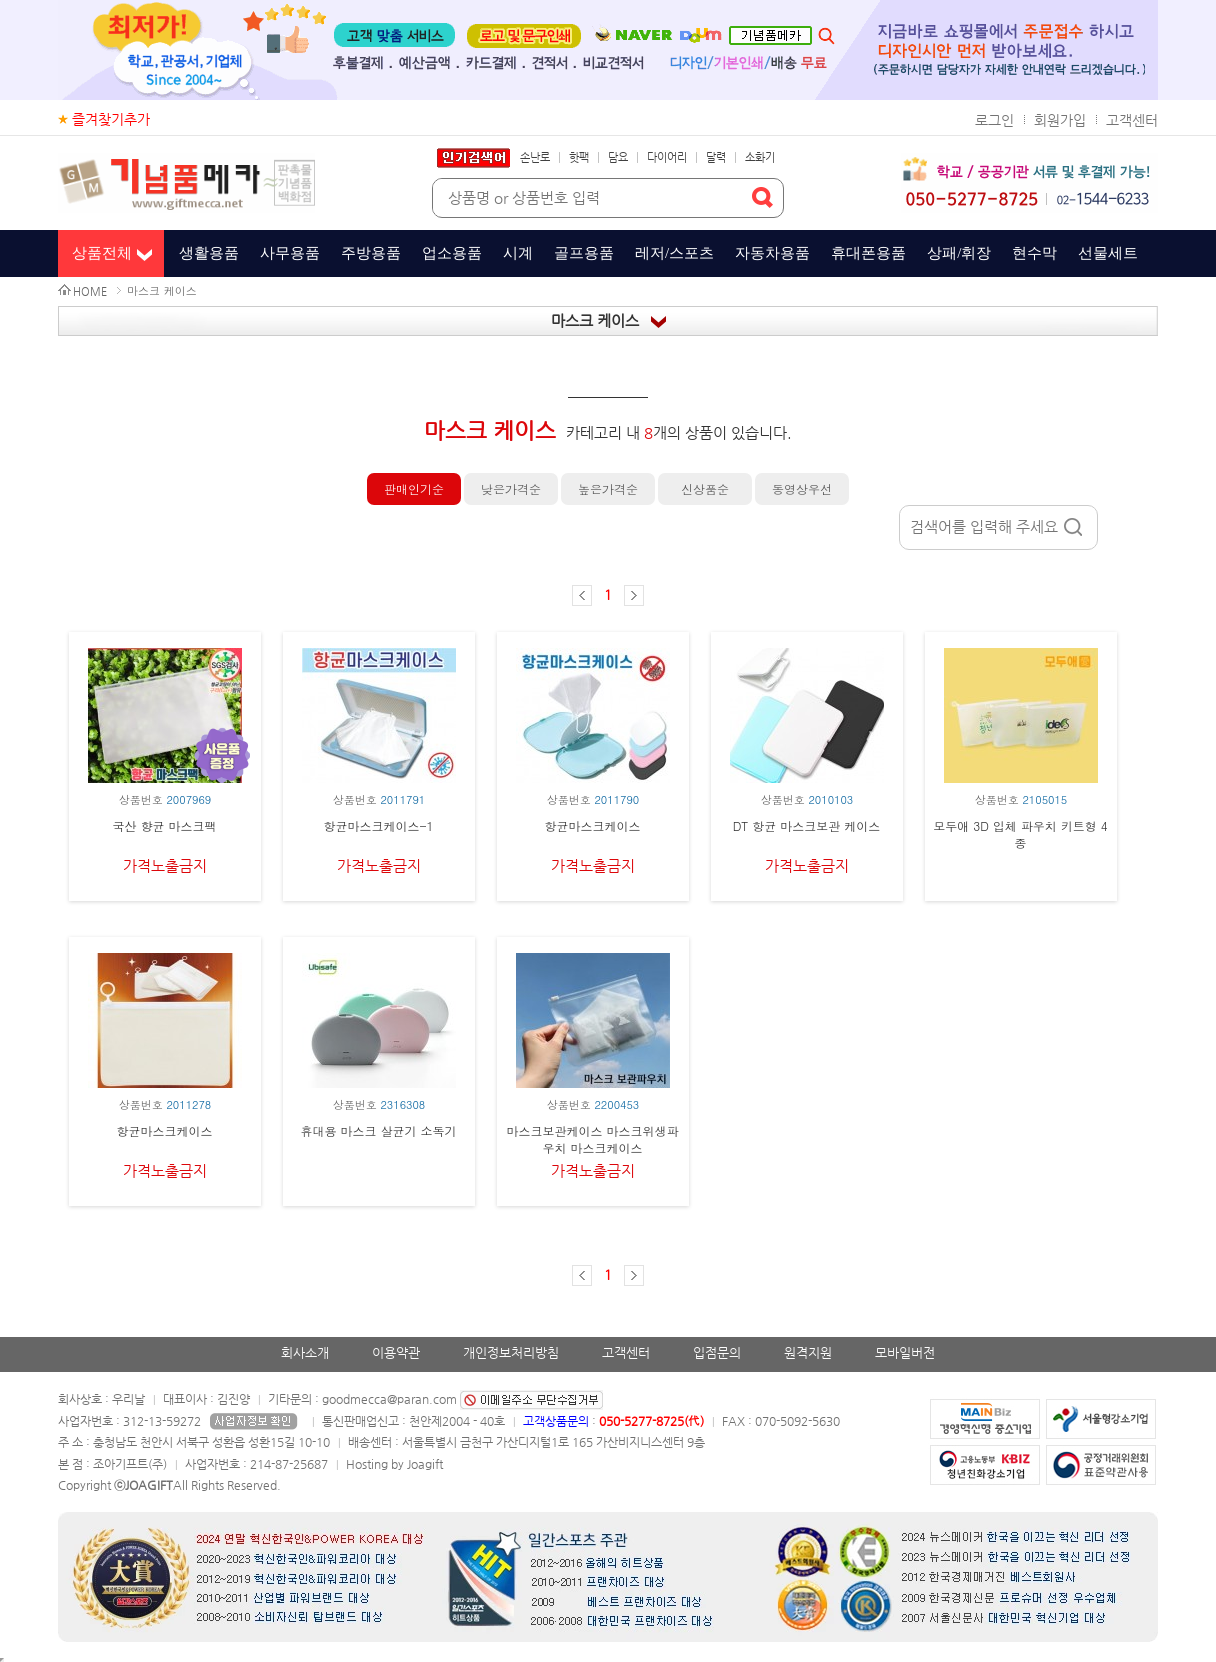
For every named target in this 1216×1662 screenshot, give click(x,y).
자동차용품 (772, 253)
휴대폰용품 (868, 253)
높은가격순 (608, 488)
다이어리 (667, 157)
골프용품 (584, 253)
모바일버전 (905, 1352)
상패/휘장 (959, 253)
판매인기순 (414, 488)
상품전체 (102, 253)
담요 (618, 157)
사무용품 (290, 253)
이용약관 (396, 1352)
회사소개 (305, 1352)
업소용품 (452, 253)
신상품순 (705, 488)
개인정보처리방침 (511, 1352)
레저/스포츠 (674, 253)
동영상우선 (802, 488)
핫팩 (579, 157)
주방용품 (371, 253)
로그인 (994, 120)
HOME (90, 291)
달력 (716, 157)
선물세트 (1108, 253)
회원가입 (1060, 120)
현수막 (1034, 253)
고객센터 (1132, 120)
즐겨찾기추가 (111, 119)
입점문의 (717, 1352)
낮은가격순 (511, 488)
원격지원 (808, 1352)
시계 (518, 253)
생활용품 (209, 253)
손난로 (535, 157)
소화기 (760, 157)
